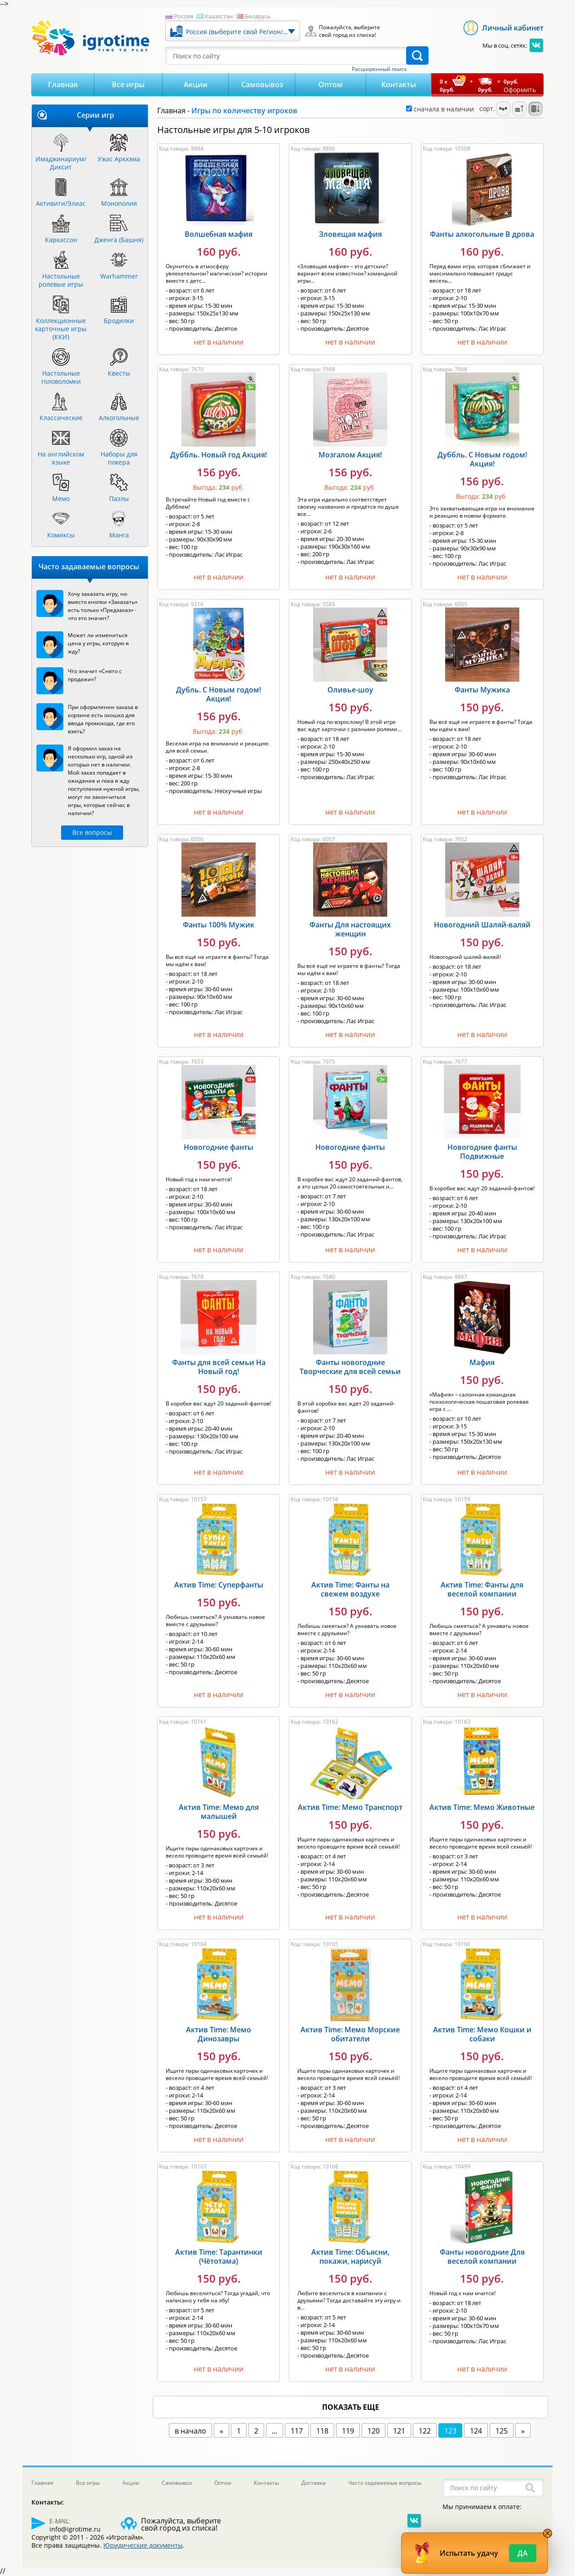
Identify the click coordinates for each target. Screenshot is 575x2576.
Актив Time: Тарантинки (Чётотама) (218, 2257)
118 (322, 2431)
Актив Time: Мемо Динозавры (218, 2034)
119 (348, 2431)
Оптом (330, 84)
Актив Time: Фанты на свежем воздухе (350, 1589)
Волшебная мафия (218, 234)
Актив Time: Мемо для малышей (219, 1812)
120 (373, 2431)
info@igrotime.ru (75, 2529)
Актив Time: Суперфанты (218, 1584)
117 (297, 2431)
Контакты (398, 84)
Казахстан (219, 16)
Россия (183, 16)
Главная (63, 84)
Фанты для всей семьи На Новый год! (218, 1367)
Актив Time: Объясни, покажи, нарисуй (350, 2257)
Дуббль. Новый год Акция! (218, 454)
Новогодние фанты (218, 1147)
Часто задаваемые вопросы (384, 2483)
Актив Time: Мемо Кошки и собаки (482, 2034)
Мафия (482, 1362)
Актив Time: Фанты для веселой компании (482, 1589)
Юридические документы (143, 2545)
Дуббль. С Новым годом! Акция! (482, 459)
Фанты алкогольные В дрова (482, 234)
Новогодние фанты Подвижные (482, 1152)
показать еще (350, 2407)
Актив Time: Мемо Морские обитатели (350, 2034)
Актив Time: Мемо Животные (482, 1807)
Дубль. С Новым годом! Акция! (218, 694)
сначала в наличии (440, 109)
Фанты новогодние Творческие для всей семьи (350, 1367)
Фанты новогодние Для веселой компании (482, 2257)
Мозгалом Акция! (350, 454)
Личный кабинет (513, 28)
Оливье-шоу (350, 689)
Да (523, 2553)
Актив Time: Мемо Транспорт (350, 1807)
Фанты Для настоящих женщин (350, 929)
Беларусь (258, 16)
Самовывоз (262, 84)
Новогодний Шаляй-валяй (482, 924)
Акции (196, 84)
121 (399, 2431)
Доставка (313, 2483)
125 (501, 2431)
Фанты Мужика (482, 689)
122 (425, 2431)
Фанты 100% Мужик (218, 924)
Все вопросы (92, 832)
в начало (190, 2431)
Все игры (128, 84)
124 (476, 2431)
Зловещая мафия (350, 234)
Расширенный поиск (379, 69)
